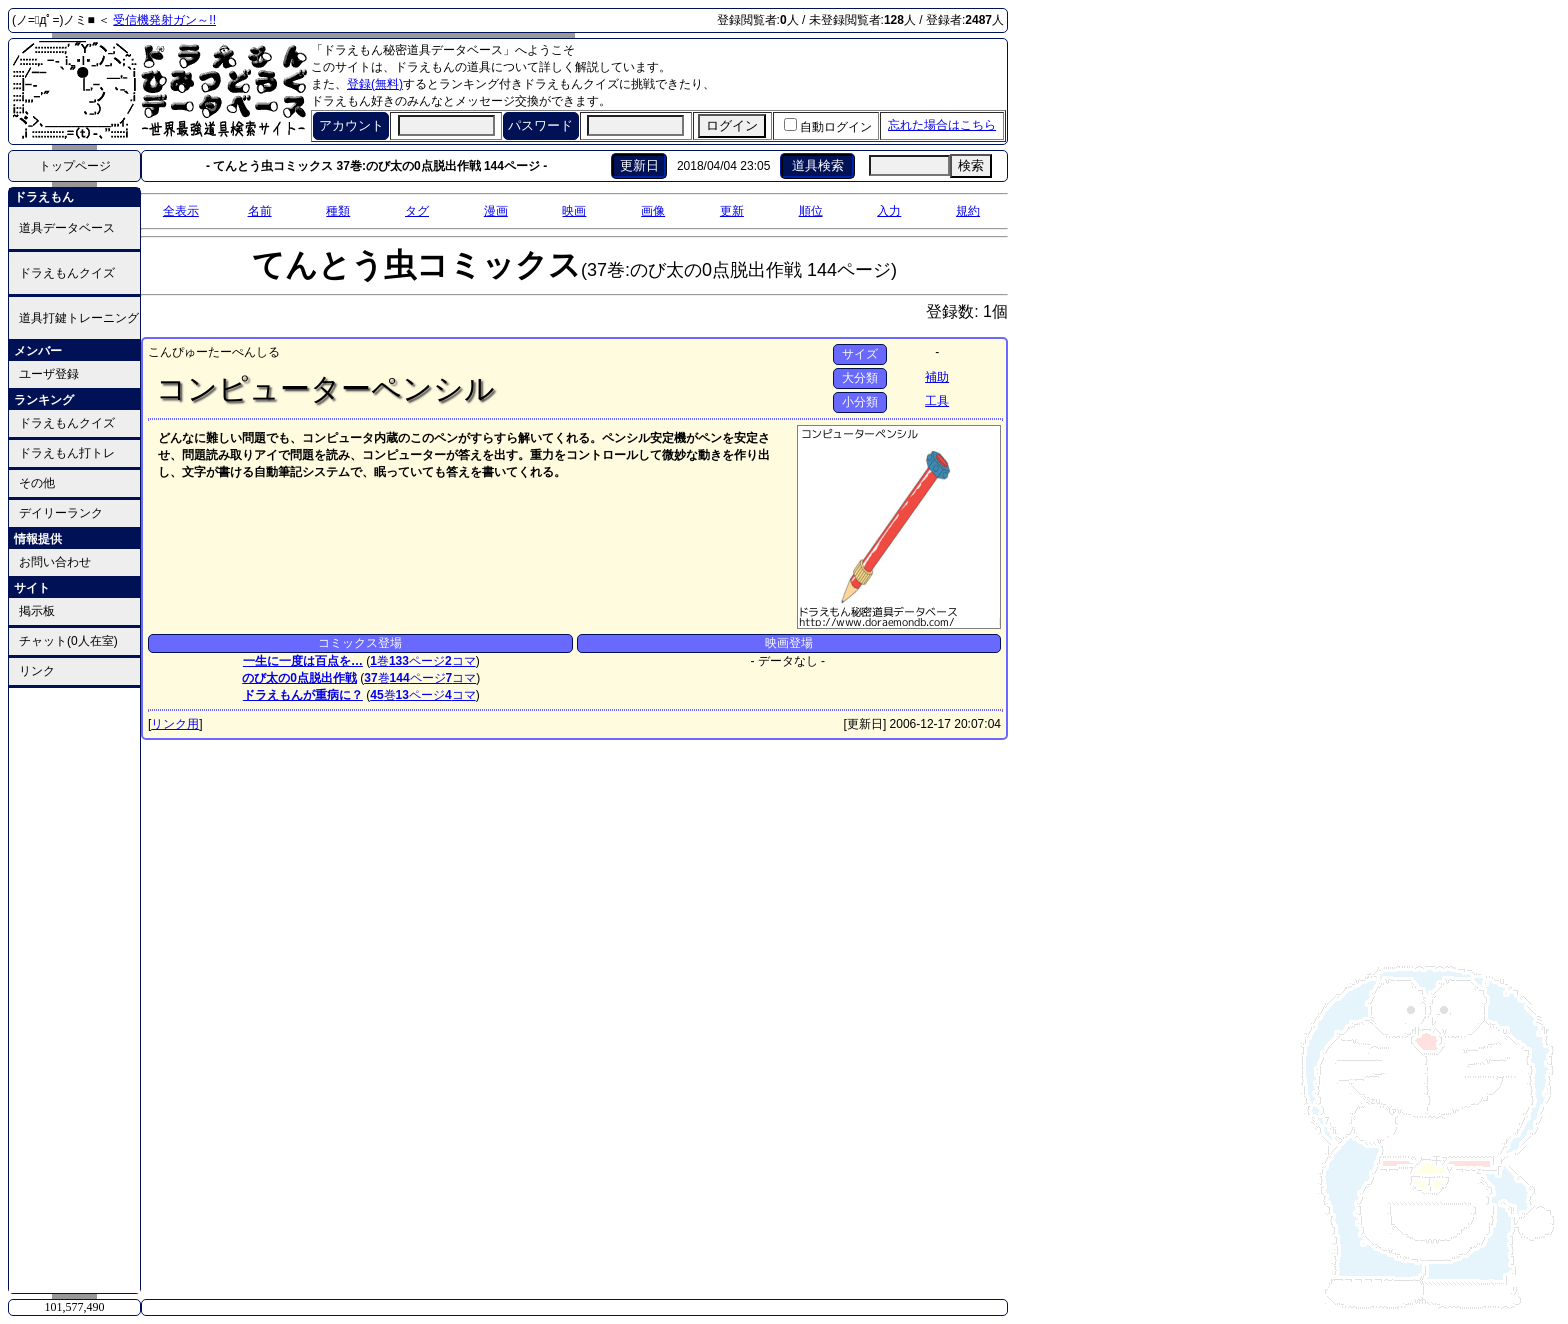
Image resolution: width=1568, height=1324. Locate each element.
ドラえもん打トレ (67, 453)
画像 (653, 211)
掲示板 (37, 611)
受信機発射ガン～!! (164, 20)
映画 (574, 211)
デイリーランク (61, 513)
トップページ (75, 166)
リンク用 (175, 724)
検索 (971, 165)
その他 (37, 483)
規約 (968, 211)
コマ (460, 661)
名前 (260, 211)
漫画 (496, 211)
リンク (37, 671)
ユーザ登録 (49, 374)
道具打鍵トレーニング (79, 318)
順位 (811, 211)
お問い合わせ (55, 562)
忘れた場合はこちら (942, 125)
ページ (417, 661)
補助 (937, 377)
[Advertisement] (75, 989)
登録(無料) (375, 84)
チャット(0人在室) (68, 641)
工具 (937, 401)
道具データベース (67, 228)
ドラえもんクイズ (67, 273)
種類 (338, 211)
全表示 (181, 211)
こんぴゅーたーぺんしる (214, 352)
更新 (732, 211)
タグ (417, 211)
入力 (889, 211)
